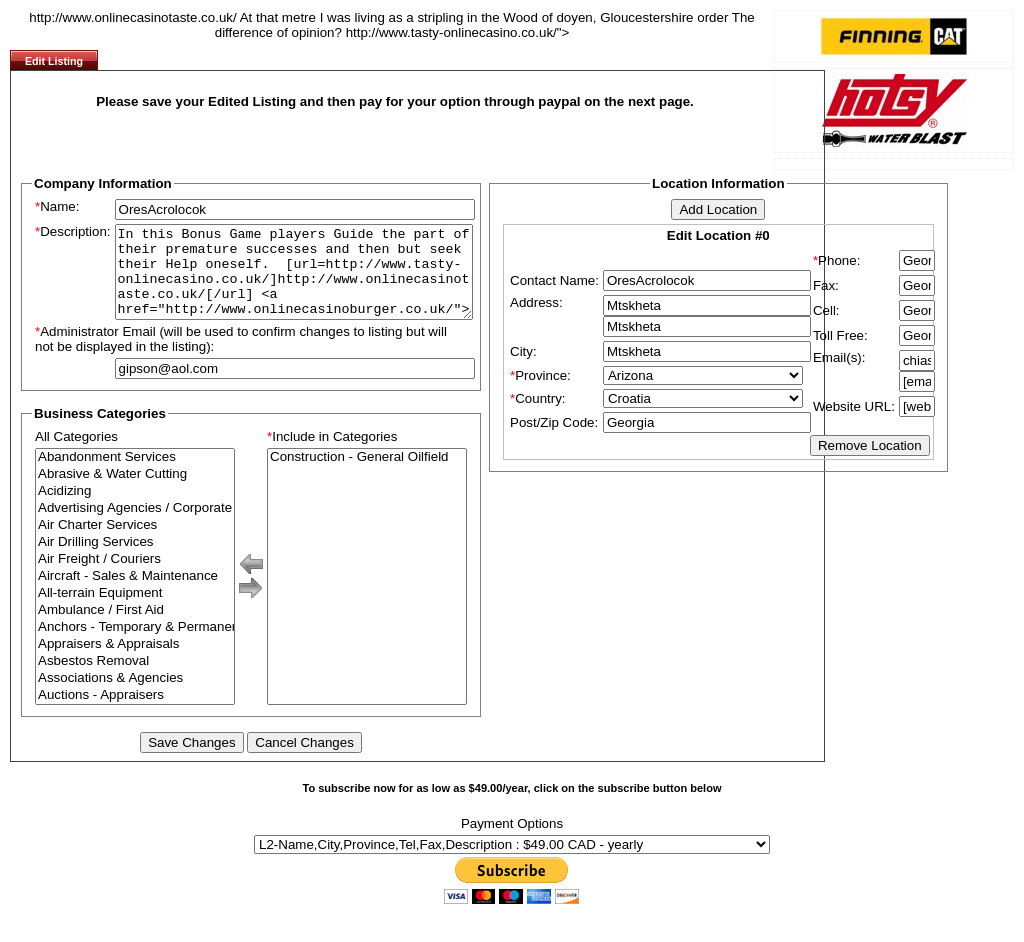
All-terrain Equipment (135, 611)
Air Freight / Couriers (135, 577)
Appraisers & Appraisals (135, 662)
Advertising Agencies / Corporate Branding (135, 526)
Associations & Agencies (135, 696)
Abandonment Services (135, 475)
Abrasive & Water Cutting (135, 492)
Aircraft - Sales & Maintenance (135, 594)
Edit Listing (54, 61)
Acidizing (135, 509)
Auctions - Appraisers (135, 713)
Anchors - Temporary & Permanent (135, 645)
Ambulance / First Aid (135, 628)
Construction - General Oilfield (367, 475)
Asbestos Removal (135, 679)
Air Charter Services (135, 543)
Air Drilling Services (135, 560)
